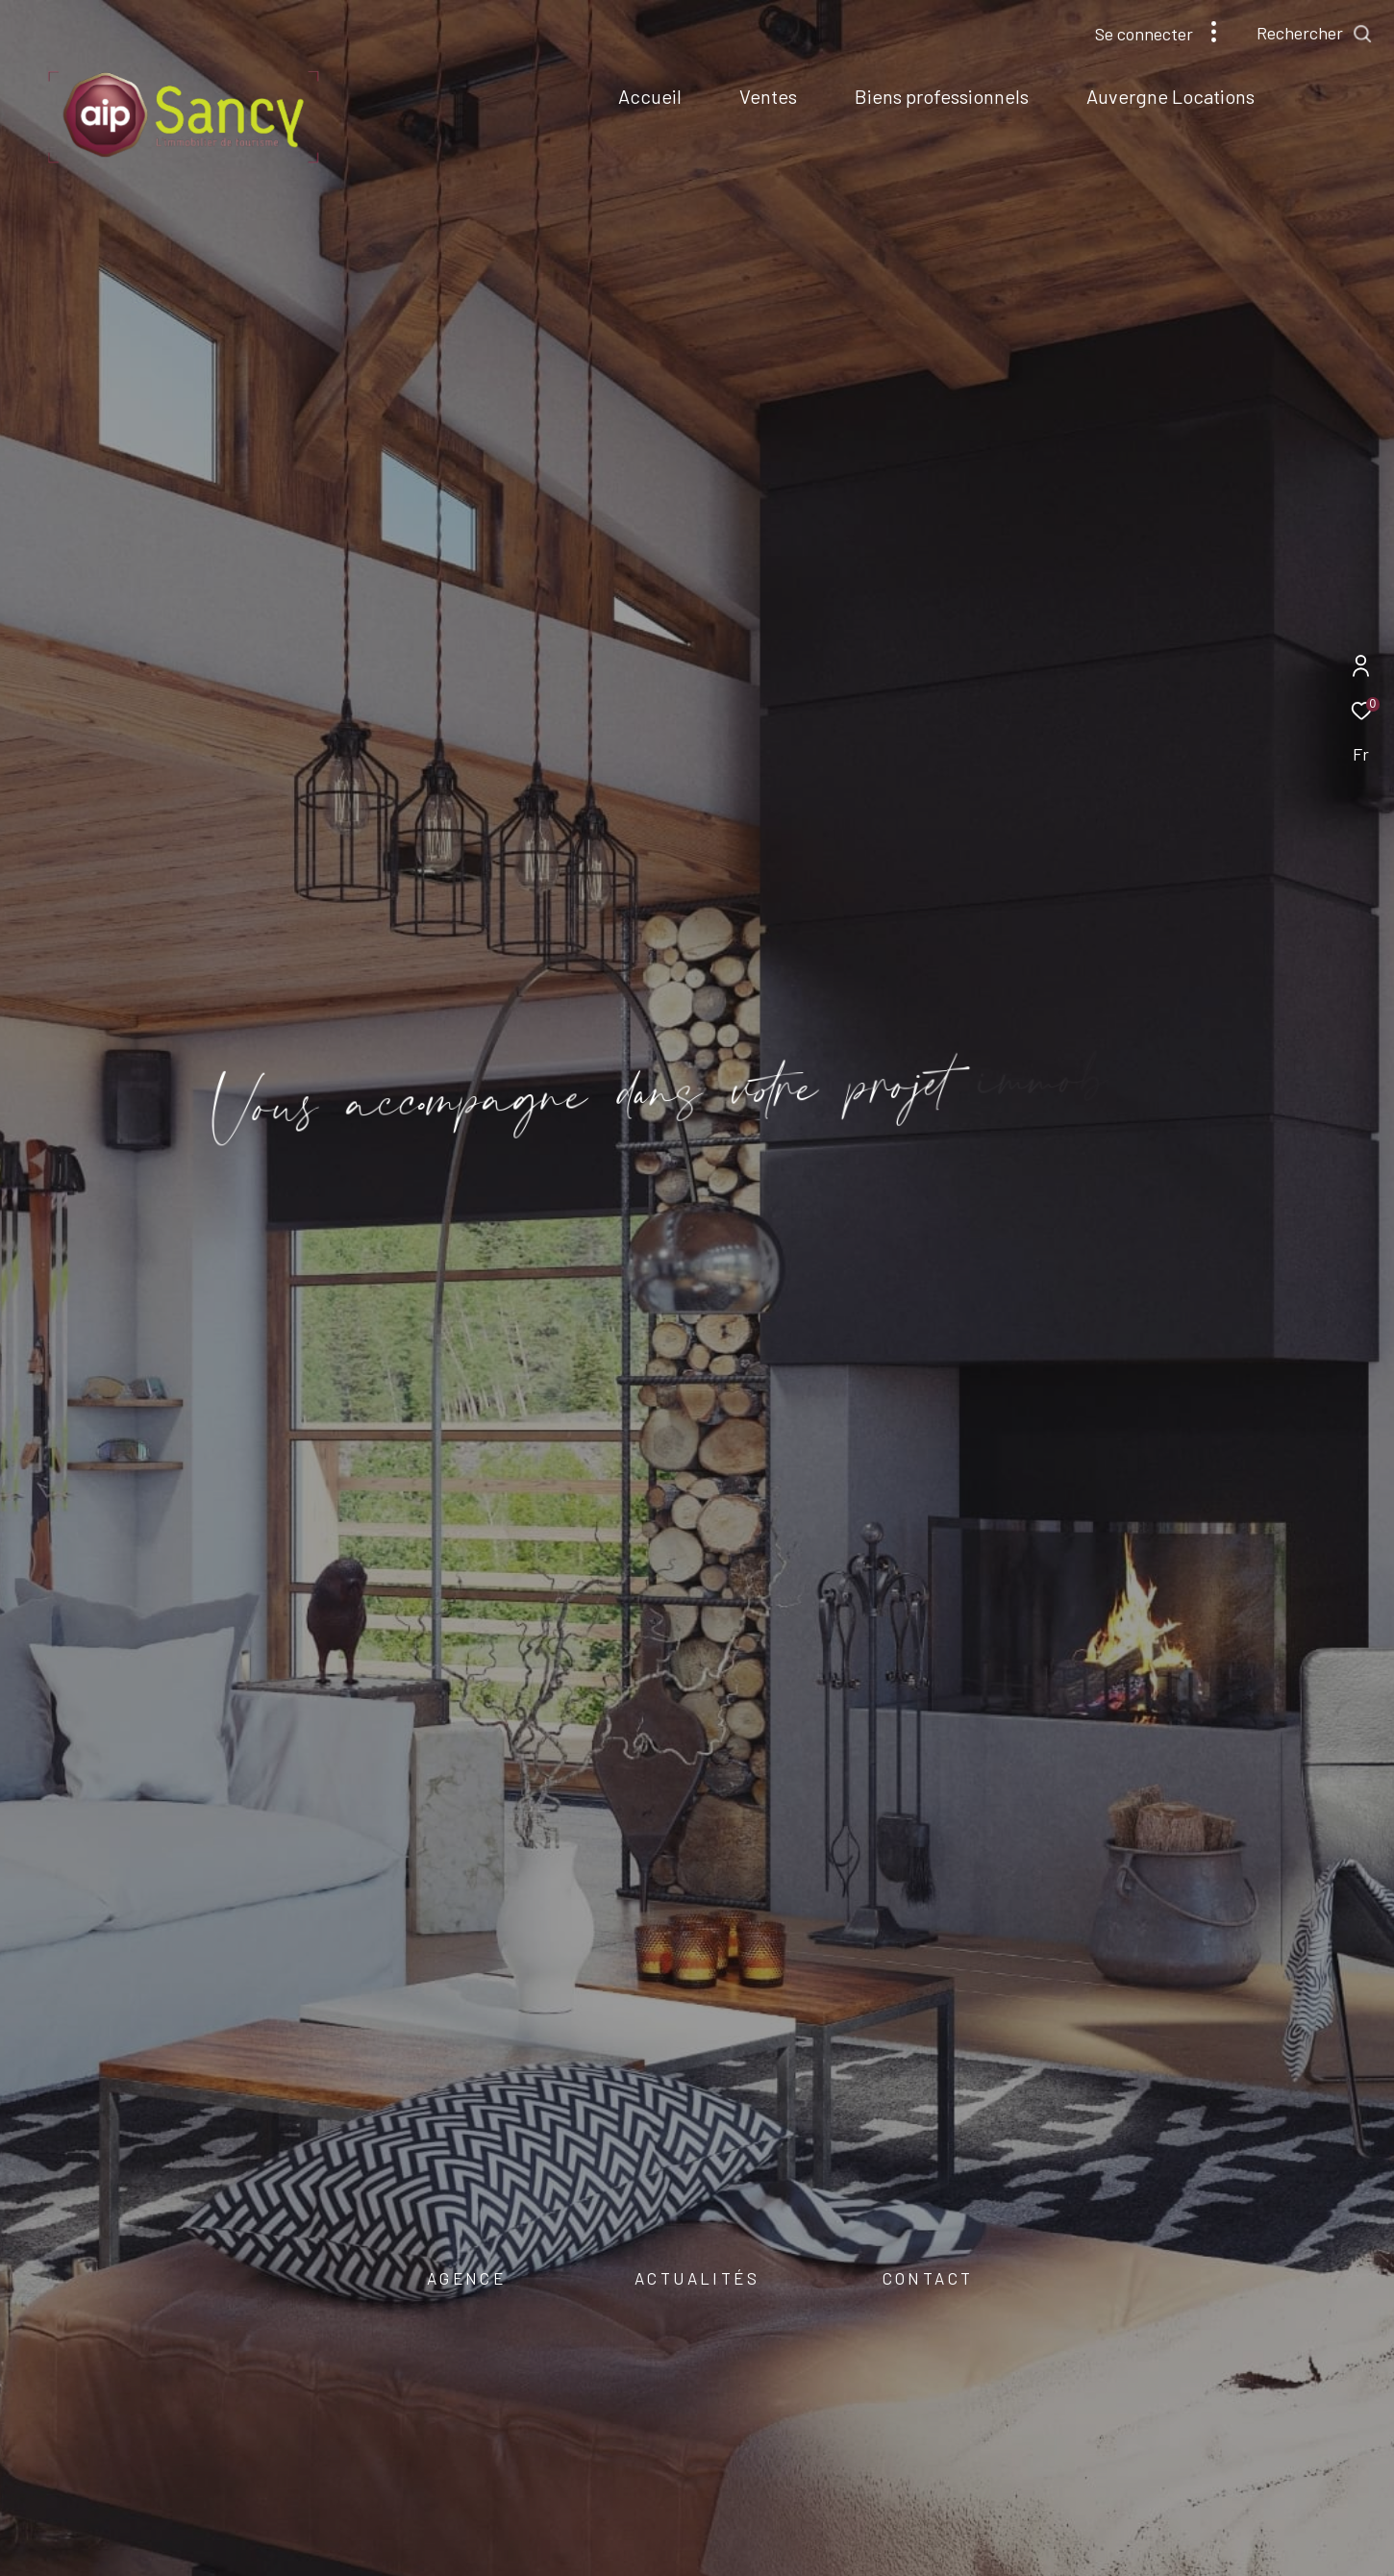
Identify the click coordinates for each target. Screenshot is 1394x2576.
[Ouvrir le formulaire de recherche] (1315, 33)
